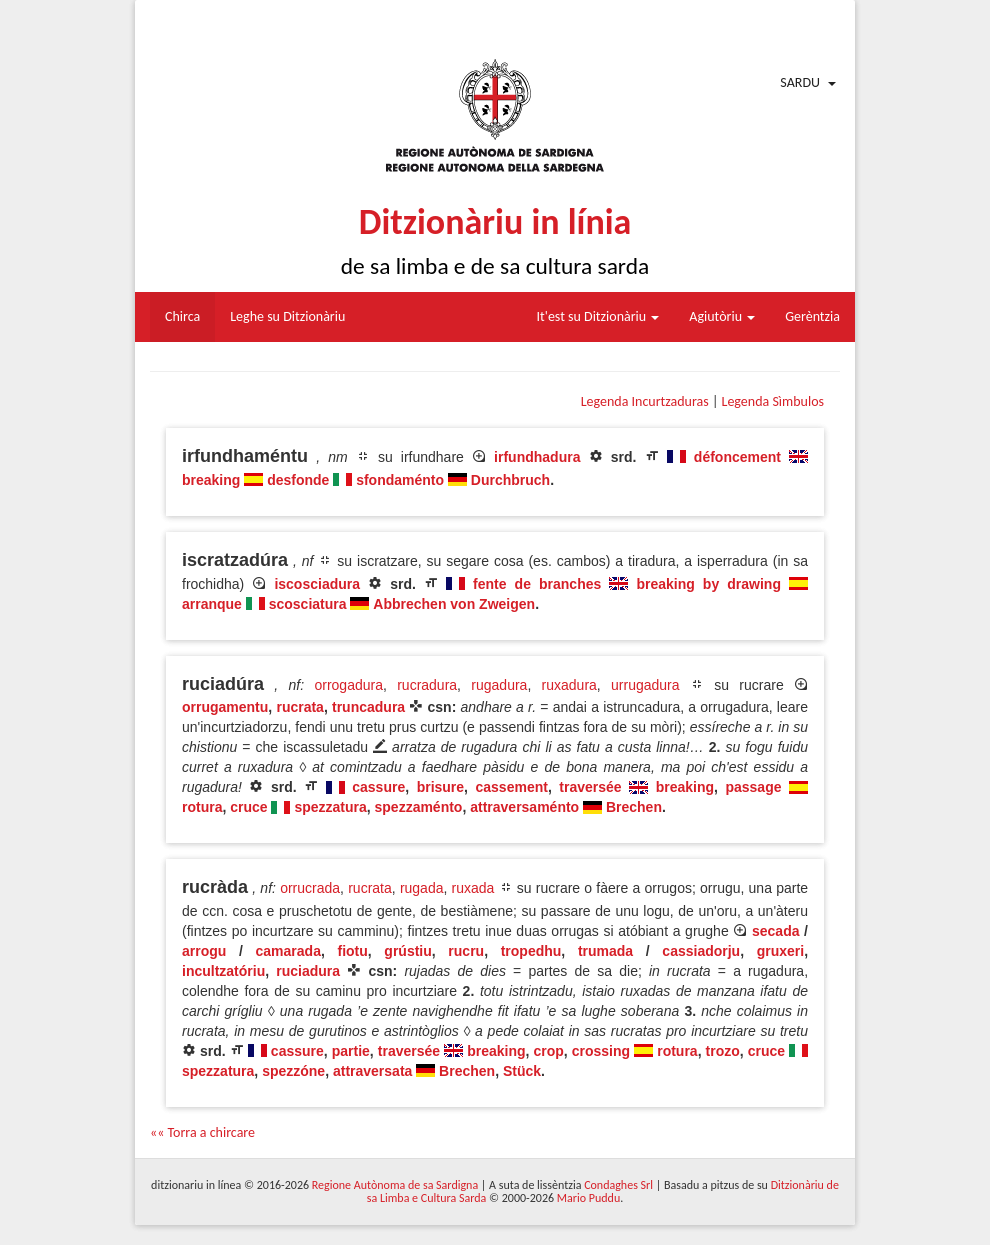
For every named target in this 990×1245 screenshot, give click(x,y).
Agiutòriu (722, 316)
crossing (601, 1051)
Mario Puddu (588, 1198)
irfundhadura (537, 457)
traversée (590, 787)
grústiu (407, 951)
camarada (288, 951)
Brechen (634, 807)
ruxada (473, 888)
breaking (211, 480)
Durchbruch (510, 480)
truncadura (368, 707)
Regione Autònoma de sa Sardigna (395, 1185)
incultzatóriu (223, 971)
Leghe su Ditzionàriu (287, 316)
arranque (212, 604)
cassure (378, 787)
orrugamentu (225, 707)
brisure (440, 787)
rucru (466, 951)
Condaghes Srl (618, 1185)
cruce (248, 807)
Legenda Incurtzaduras (645, 401)
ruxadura (569, 685)
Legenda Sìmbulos (773, 401)
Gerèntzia (812, 316)
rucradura (427, 685)
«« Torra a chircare (202, 1132)
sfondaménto (400, 480)
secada (775, 931)
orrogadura (348, 685)
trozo (723, 1051)
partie (351, 1051)
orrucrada (310, 888)
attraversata (372, 1071)
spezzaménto (419, 807)
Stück (522, 1071)
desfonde (298, 480)
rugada (422, 888)
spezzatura (330, 807)
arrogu (204, 951)
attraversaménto (524, 807)
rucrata (299, 707)
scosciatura (308, 604)
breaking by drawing (708, 584)
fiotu (352, 951)
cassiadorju (701, 951)
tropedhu (531, 951)
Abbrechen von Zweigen (454, 604)
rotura (202, 807)
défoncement (737, 457)
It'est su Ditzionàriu (598, 316)
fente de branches (537, 584)
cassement (512, 787)
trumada (605, 951)
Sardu (800, 82)
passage (753, 787)
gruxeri (780, 951)
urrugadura (645, 685)
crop (548, 1051)
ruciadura (308, 971)
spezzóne (293, 1071)
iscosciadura (317, 584)
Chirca (182, 316)
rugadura (499, 685)
